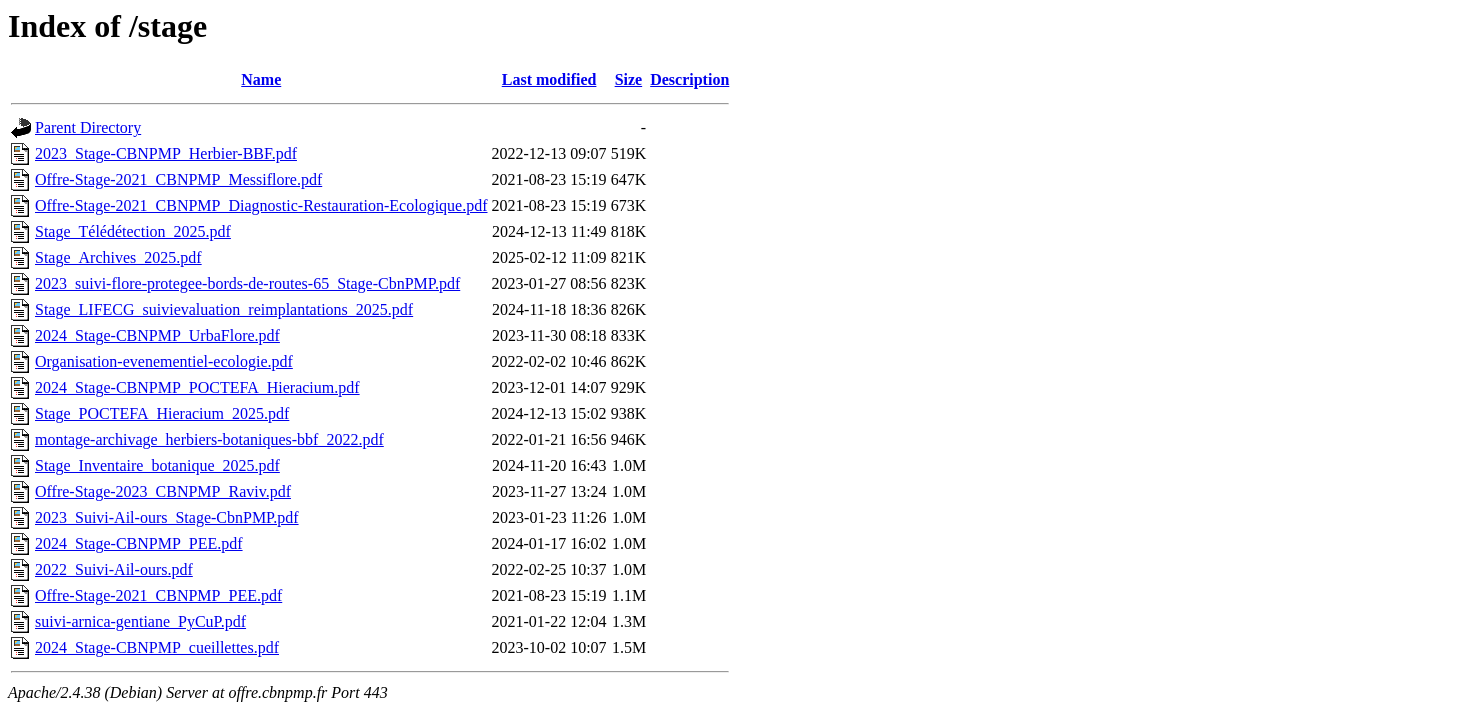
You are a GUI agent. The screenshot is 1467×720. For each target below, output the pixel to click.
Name (261, 79)
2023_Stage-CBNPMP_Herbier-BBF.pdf (166, 153)
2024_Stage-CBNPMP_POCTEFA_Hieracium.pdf (197, 387)
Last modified (549, 79)
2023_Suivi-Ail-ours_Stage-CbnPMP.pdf (167, 517)
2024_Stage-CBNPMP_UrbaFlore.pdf (157, 335)
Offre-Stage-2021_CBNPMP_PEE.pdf (158, 595)
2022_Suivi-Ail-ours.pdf (114, 569)
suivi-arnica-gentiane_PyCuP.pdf (140, 621)
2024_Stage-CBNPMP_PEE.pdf (139, 543)
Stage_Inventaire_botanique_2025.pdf (157, 465)
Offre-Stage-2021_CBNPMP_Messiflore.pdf (178, 179)
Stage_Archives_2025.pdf (118, 257)
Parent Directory (88, 127)
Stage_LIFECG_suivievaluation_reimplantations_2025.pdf (224, 309)
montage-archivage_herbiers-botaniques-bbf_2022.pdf (209, 439)
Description (689, 79)
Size (629, 79)
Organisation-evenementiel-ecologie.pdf (164, 361)
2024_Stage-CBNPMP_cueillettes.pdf (157, 647)
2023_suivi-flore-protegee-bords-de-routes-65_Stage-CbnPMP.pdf (247, 283)
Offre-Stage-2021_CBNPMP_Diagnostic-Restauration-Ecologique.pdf (261, 205)
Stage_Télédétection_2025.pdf (133, 231)
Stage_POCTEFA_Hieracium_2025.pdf (162, 413)
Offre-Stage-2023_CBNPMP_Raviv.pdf (163, 491)
